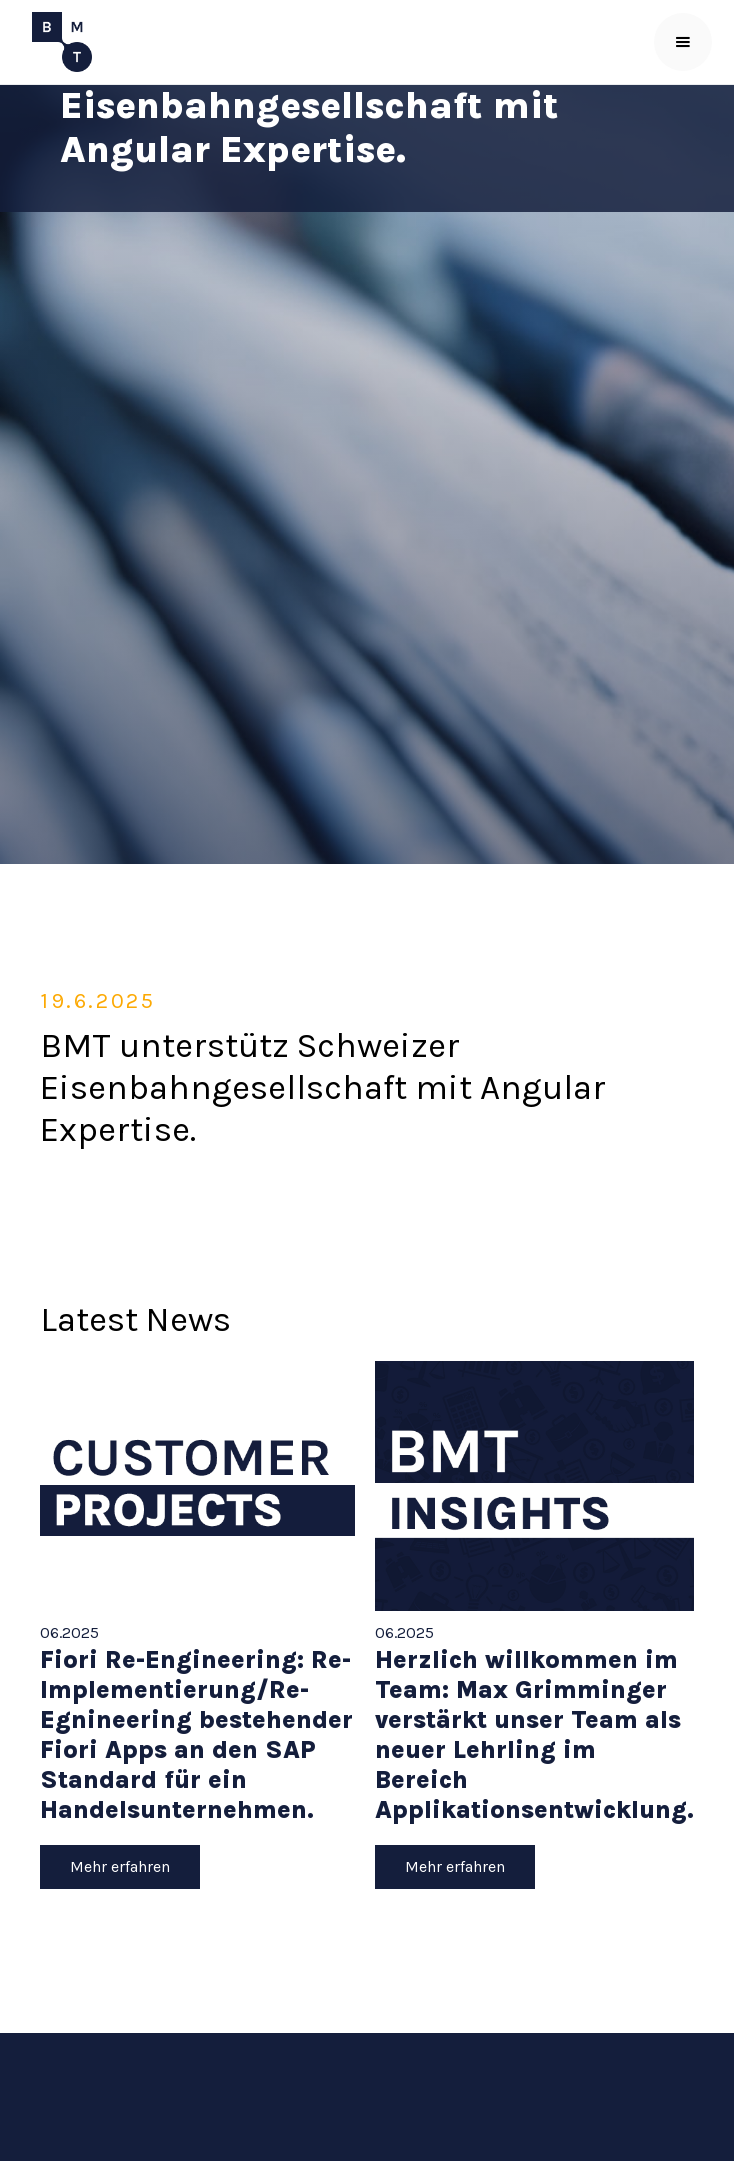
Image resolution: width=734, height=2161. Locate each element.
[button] (683, 42)
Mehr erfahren (120, 1866)
